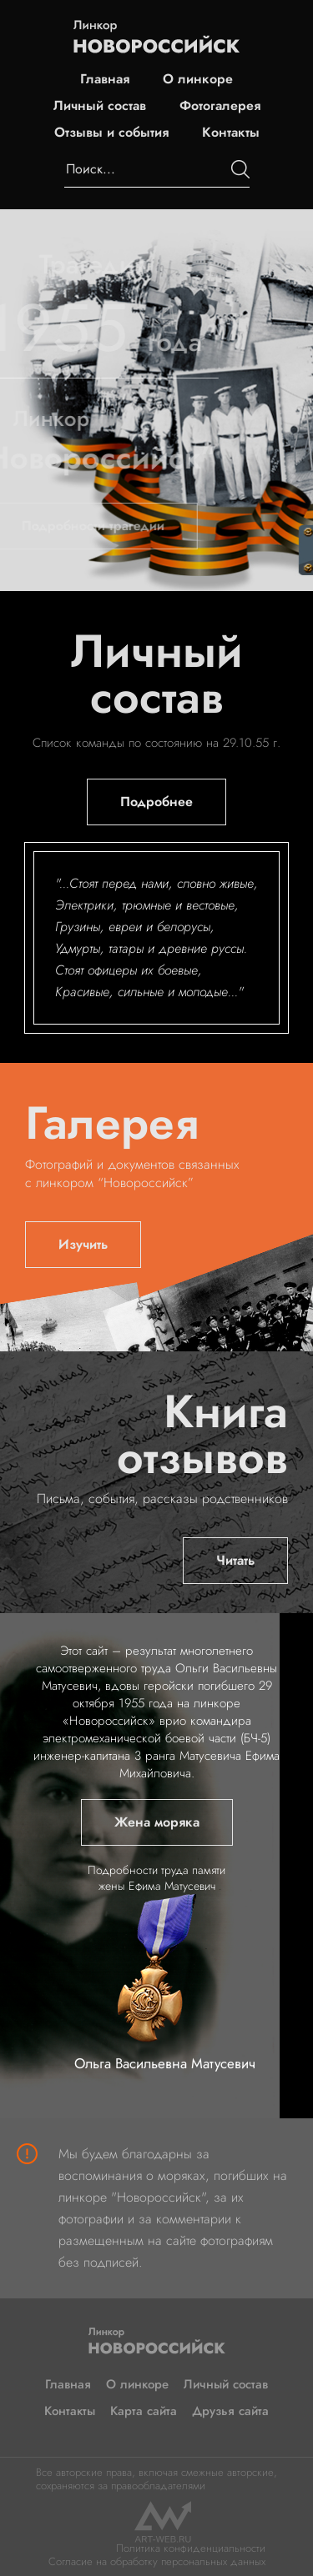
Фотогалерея (219, 106)
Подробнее (156, 801)
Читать (235, 1560)
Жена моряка (156, 1822)
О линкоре (198, 79)
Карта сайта (143, 2411)
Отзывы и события (111, 132)
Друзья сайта (230, 2411)
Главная (104, 79)
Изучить (83, 1244)
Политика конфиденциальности (190, 2548)
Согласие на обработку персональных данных (156, 2561)
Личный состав (99, 106)
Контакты (231, 132)
